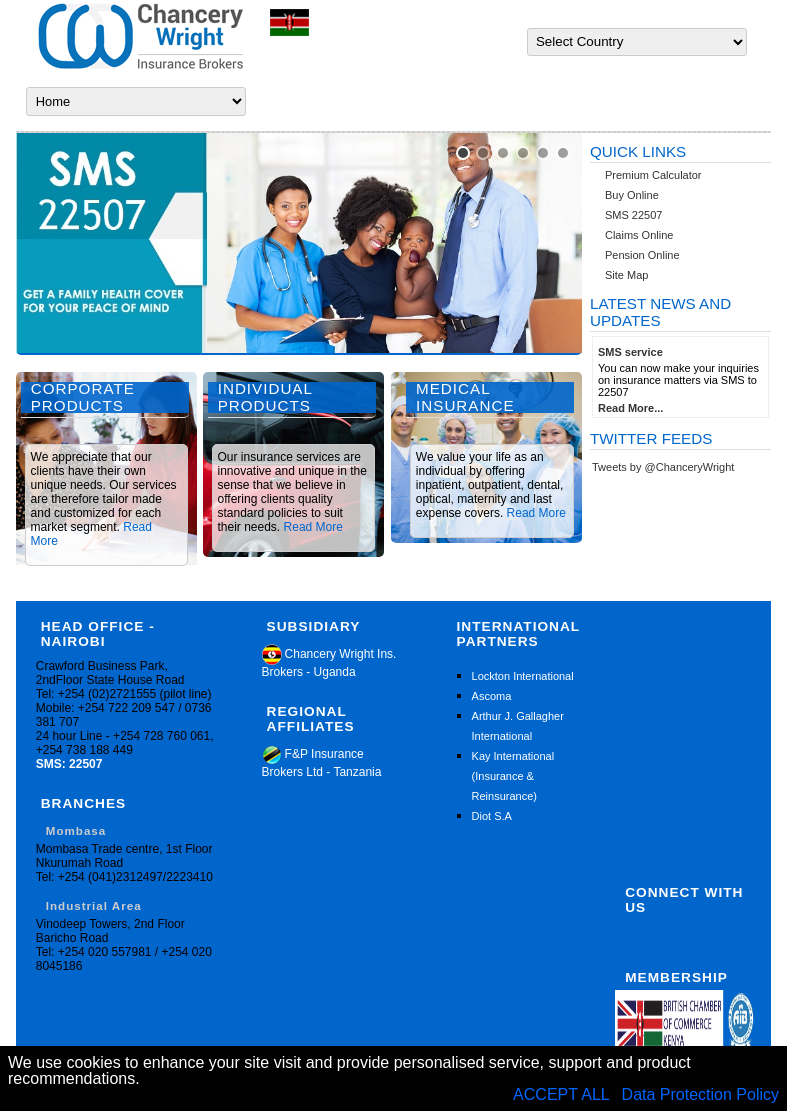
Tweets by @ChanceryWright (663, 467)
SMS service (630, 352)
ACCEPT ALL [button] (563, 1094)
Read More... (630, 408)
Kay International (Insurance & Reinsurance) (513, 776)
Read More (313, 527)
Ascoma (492, 696)
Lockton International (523, 676)
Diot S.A (492, 816)
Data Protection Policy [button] (700, 1094)
